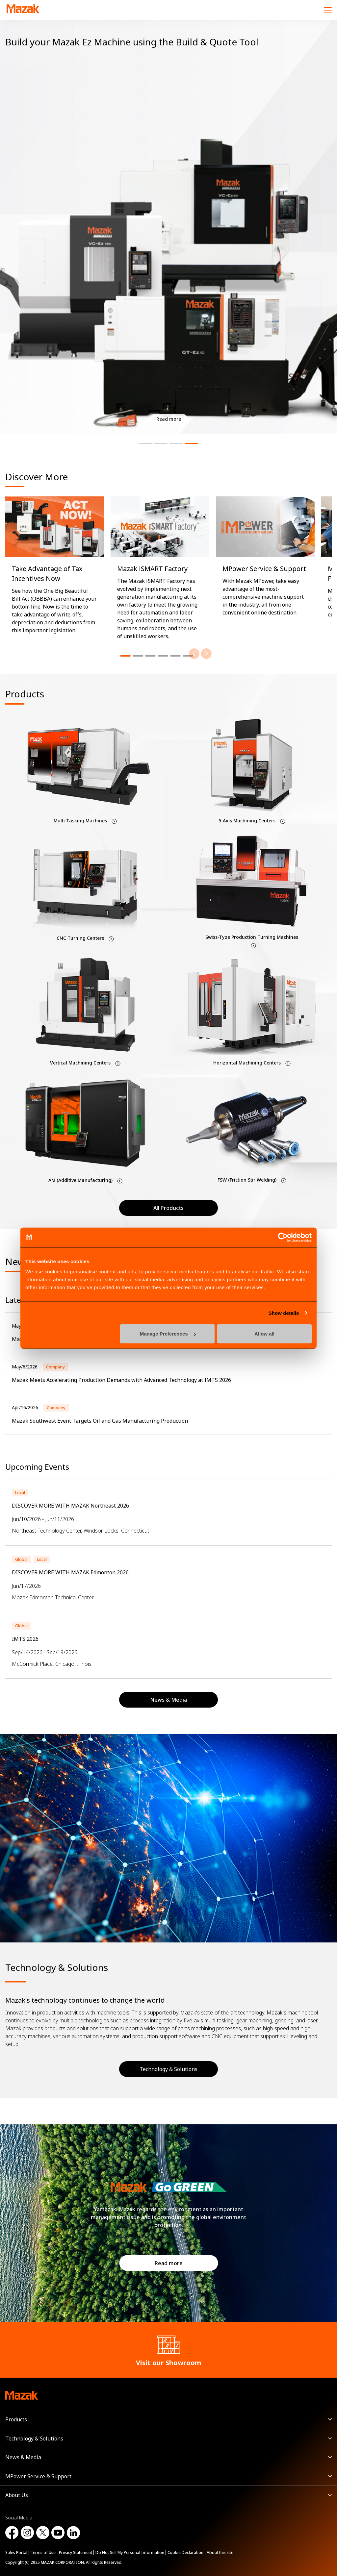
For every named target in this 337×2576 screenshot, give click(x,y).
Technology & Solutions (168, 2069)
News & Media (23, 2457)
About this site (220, 2552)
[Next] (206, 653)
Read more (169, 2263)
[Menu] (328, 9)
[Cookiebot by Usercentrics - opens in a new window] (283, 1237)
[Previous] (194, 653)
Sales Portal (16, 2552)
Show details (284, 1312)
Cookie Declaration (185, 2552)
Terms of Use (43, 2552)
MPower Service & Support (38, 2476)
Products (16, 2419)
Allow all (264, 1334)
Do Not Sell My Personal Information (129, 2552)
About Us (16, 2495)
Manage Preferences (168, 1334)
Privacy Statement (75, 2552)
